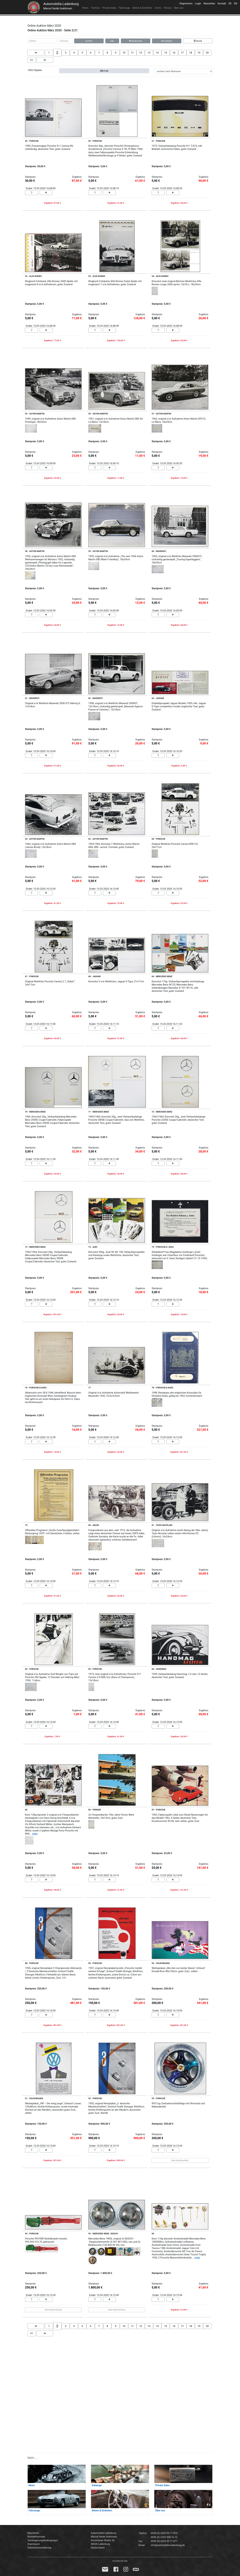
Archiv (158, 7)
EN (236, 3)
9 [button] (115, 52)
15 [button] (165, 52)
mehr (35, 1833)
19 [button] (199, 52)
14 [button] (157, 52)
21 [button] (31, 60)
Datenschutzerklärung (39, 2547)
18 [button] (190, 52)
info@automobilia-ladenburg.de (168, 2545)
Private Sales (109, 7)
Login (198, 3)
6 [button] (90, 52)
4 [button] (73, 52)
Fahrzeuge (124, 7)
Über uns (179, 7)
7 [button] (99, 52)
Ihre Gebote (166, 41)
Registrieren (187, 3)
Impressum (34, 2543)
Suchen (88, 41)
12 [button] (140, 52)
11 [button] (132, 52)
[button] (36, 53)
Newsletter (210, 3)
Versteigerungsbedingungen (43, 2540)
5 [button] (82, 52)
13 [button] (149, 52)
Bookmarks (135, 41)
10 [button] (123, 52)
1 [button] (49, 52)
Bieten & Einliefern (142, 7)
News (85, 7)
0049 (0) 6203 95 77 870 (164, 2533)
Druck (198, 41)
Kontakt (222, 3)
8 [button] (107, 52)
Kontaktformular (36, 2536)
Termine (95, 7)
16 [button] (173, 52)
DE (230, 3)
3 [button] (65, 52)
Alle (112, 41)
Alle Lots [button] (104, 71)
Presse (167, 7)
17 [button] (182, 52)
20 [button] (207, 52)
